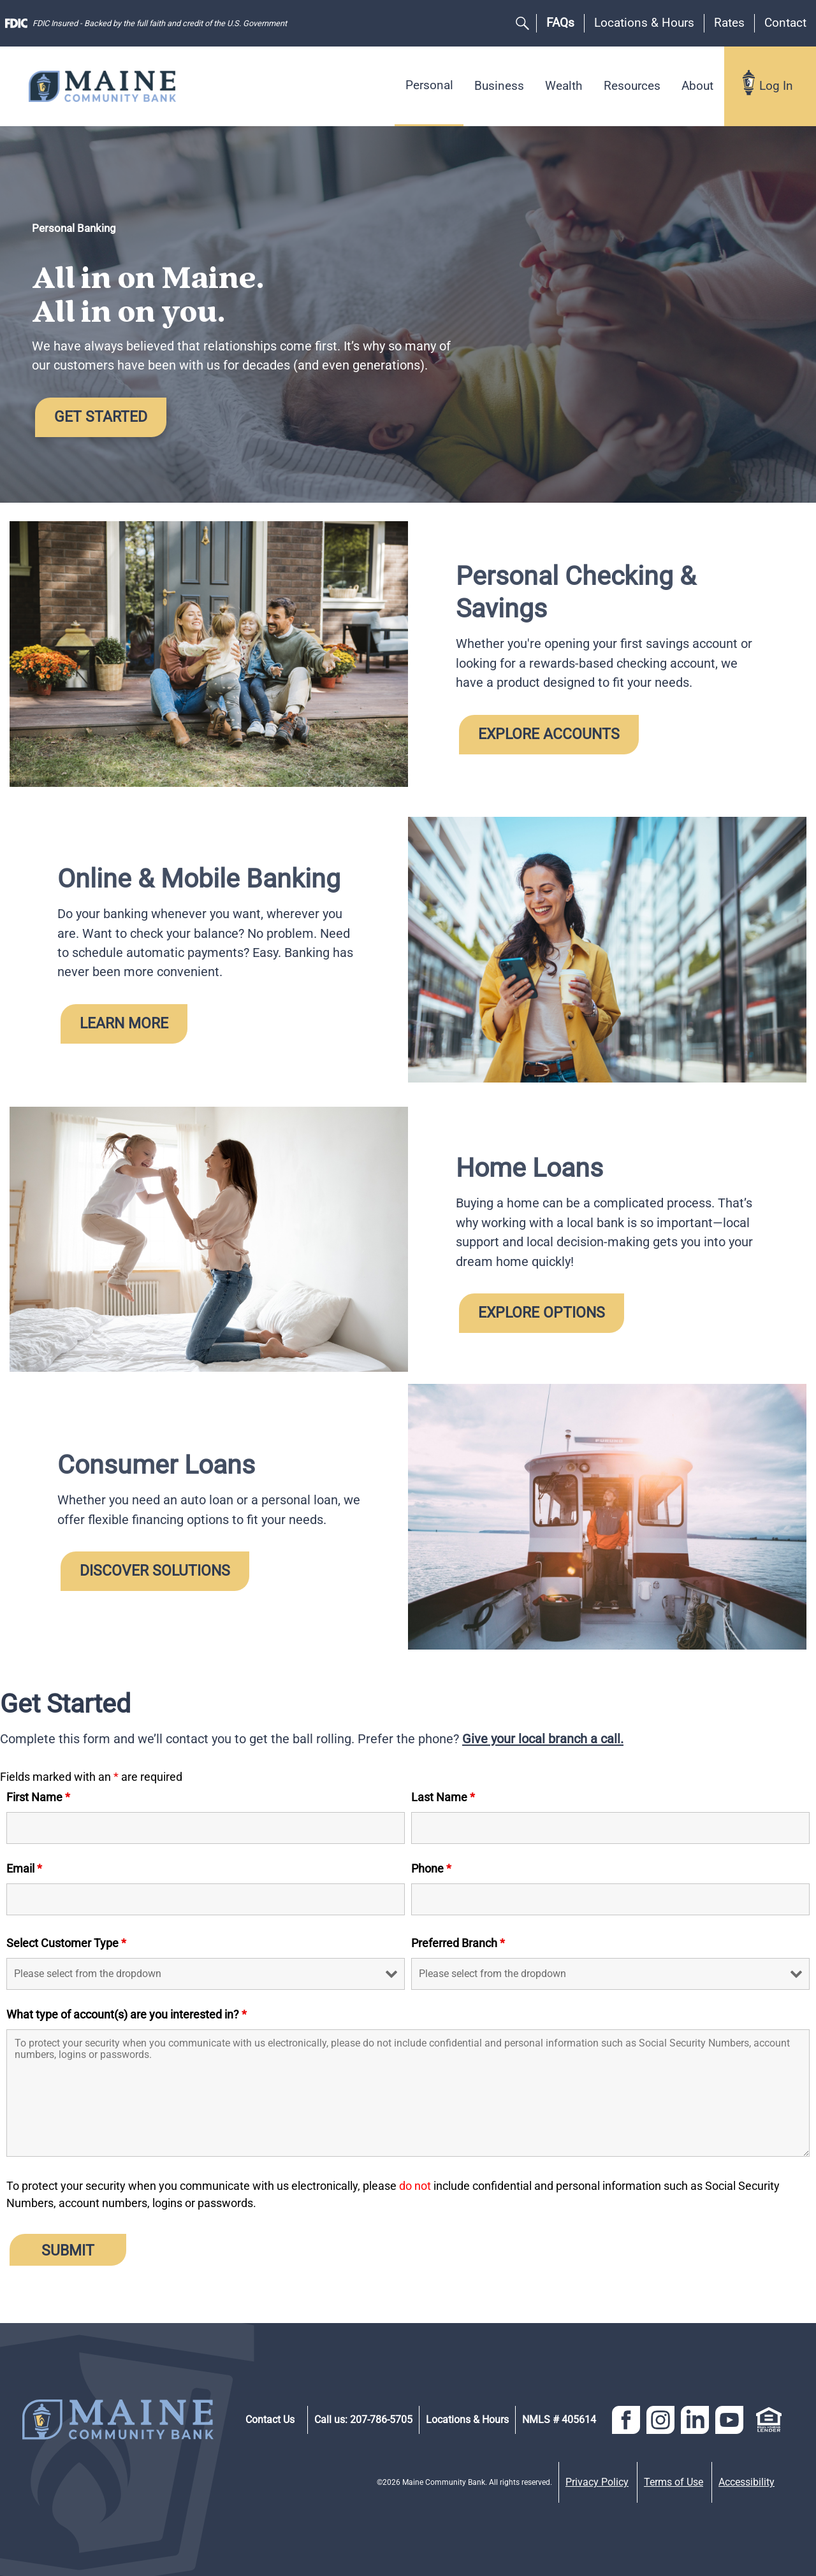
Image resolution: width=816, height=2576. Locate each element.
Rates (729, 22)
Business (499, 85)
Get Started (100, 416)
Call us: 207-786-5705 (363, 2420)
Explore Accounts (549, 734)
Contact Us (270, 2420)
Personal (429, 85)
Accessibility (746, 2482)
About (697, 85)
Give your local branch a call (541, 1738)
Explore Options (541, 1312)
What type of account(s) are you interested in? (126, 2014)
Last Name (443, 1797)
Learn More (124, 1023)
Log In (776, 85)
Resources (632, 85)
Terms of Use (673, 2482)
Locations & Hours (644, 22)
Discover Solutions (155, 1570)
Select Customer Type (66, 1943)
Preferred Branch (458, 1943)
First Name (38, 1797)
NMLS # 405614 (559, 2420)
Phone (431, 1868)
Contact (785, 22)
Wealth (563, 85)
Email (24, 1868)
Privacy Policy (597, 2482)
